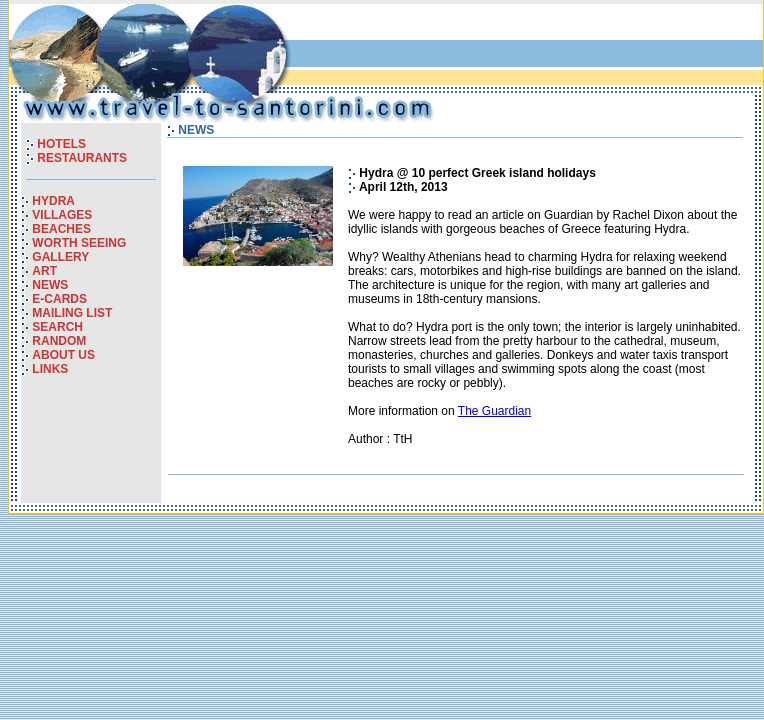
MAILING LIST (72, 313)
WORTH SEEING (79, 243)
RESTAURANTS (82, 158)
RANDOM (59, 341)
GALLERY (60, 257)
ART (44, 271)
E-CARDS (59, 299)
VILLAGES (62, 215)
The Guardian (494, 411)
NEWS (50, 285)
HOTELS (61, 144)
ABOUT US (63, 355)
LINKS (50, 369)
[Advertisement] (525, 49)
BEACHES (61, 229)
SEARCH (57, 327)
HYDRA (53, 201)
